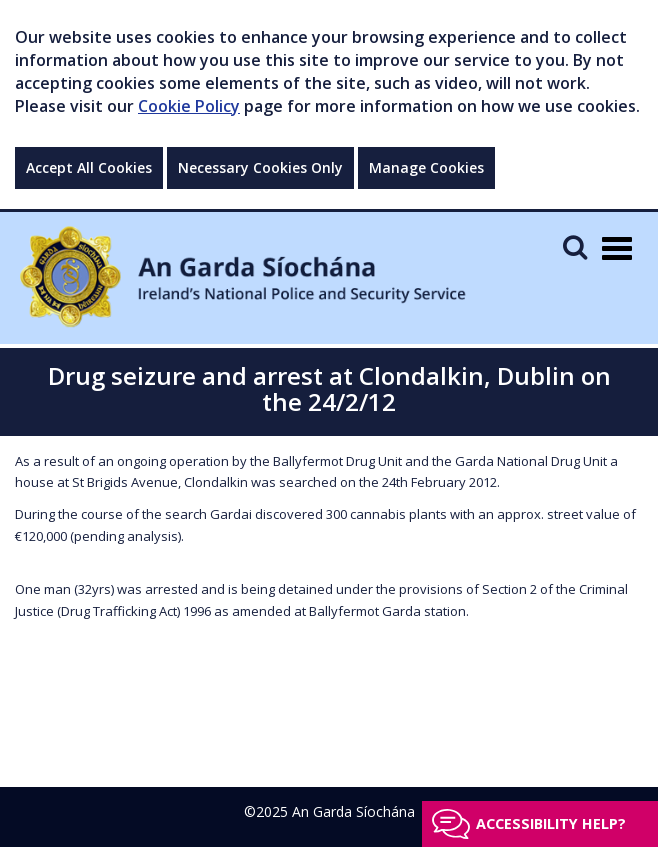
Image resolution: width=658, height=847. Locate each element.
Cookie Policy (189, 106)
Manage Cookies (426, 167)
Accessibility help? (551, 823)
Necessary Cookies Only (260, 167)
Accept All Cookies (89, 167)
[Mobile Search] (575, 246)
